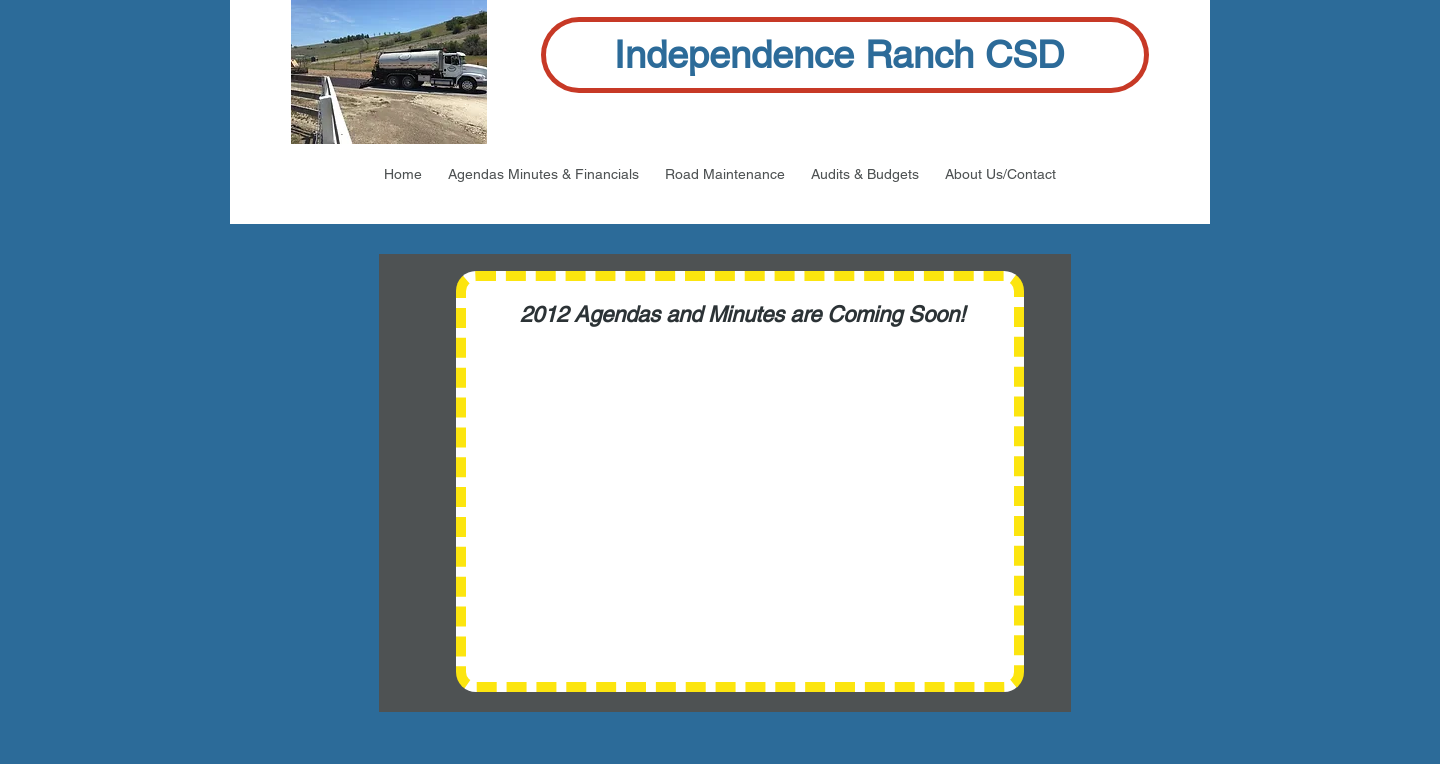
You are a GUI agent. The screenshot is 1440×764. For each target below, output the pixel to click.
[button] (543, 174)
